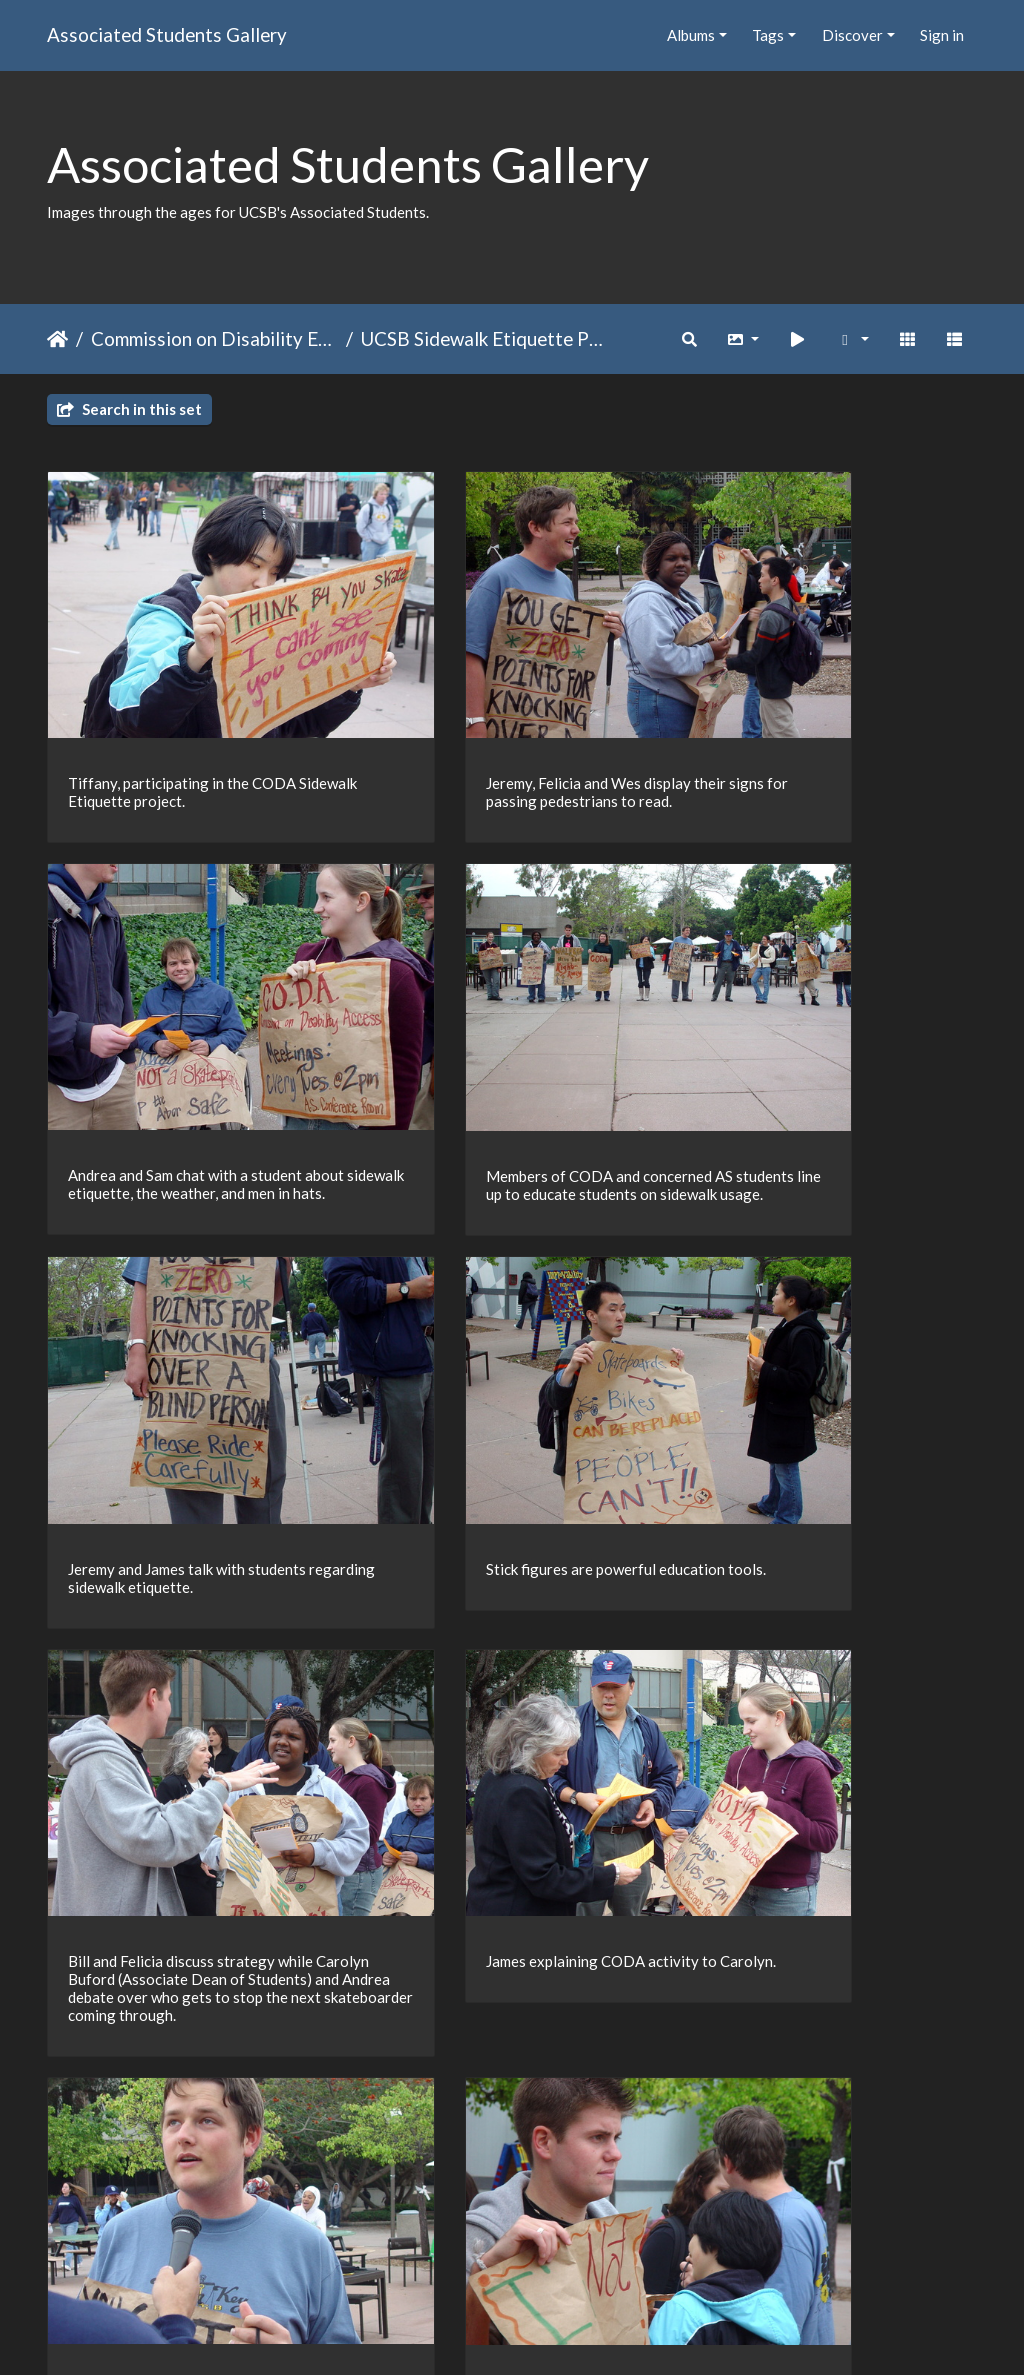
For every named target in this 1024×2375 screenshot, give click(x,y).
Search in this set (129, 409)
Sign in (942, 35)
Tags (768, 35)
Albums (691, 35)
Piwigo (553, 2334)
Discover (852, 35)
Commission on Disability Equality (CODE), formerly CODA (214, 338)
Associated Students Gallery (167, 34)
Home (57, 339)
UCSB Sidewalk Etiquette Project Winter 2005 (484, 338)
